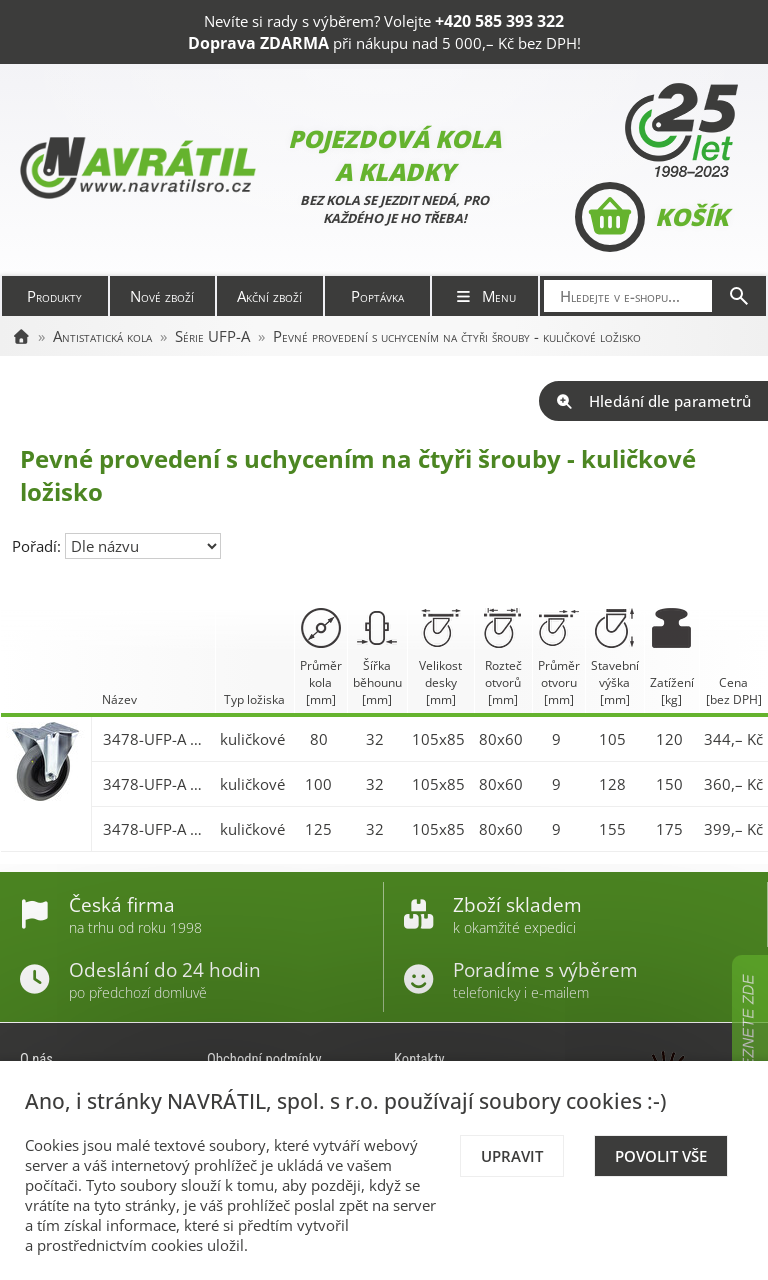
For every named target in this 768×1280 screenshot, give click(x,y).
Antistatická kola (102, 336)
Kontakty (419, 1059)
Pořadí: (38, 546)
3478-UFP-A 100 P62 (157, 784)
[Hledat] (739, 296)
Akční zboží (269, 296)
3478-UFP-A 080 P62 (157, 739)
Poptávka (377, 296)
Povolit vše (661, 1156)
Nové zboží (162, 296)
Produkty (54, 296)
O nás (36, 1059)
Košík (651, 217)
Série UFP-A (212, 336)
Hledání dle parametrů (653, 401)
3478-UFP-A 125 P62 (157, 829)
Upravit (512, 1156)
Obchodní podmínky (264, 1059)
